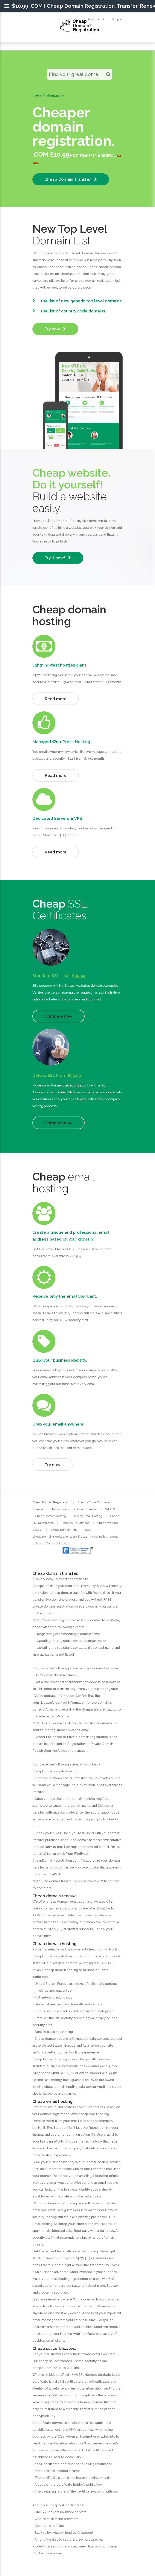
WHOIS (110, 1509)
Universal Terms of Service (50, 1543)
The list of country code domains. (73, 311)
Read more (56, 698)
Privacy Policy (98, 1536)
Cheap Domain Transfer (70, 179)
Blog (88, 1529)
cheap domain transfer (69, 1778)
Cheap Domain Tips (63, 1529)
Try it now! (57, 557)
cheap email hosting (61, 2203)
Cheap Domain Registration (51, 1502)
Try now (55, 328)
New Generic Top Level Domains (74, 1509)
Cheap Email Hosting (88, 1516)
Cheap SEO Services (75, 1522)
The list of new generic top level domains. (81, 301)
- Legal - (114, 1536)
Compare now (58, 1016)
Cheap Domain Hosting (50, 1516)
